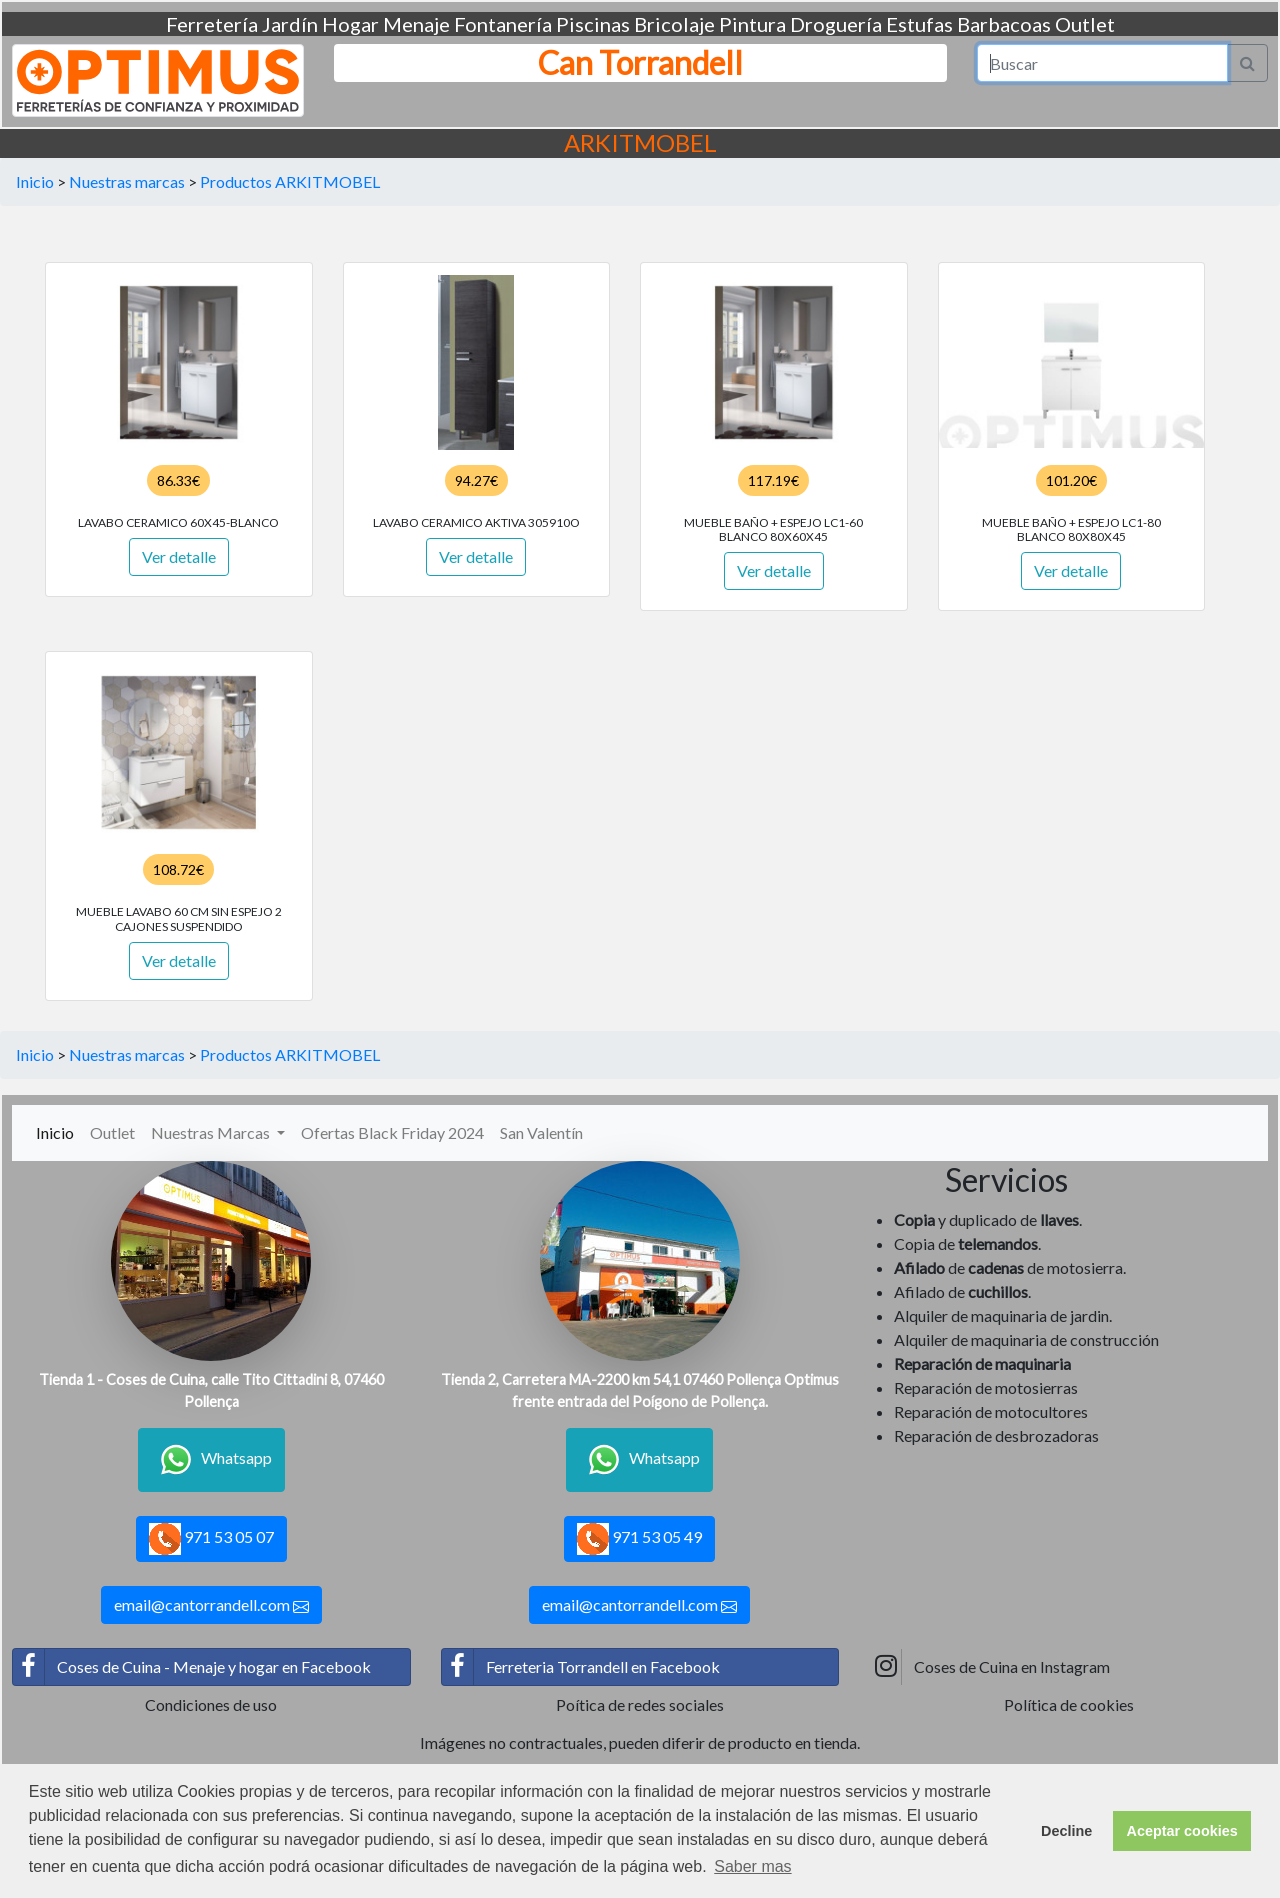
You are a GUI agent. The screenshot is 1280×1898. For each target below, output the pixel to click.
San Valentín (541, 1132)
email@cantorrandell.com (211, 1605)
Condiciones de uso (211, 1704)
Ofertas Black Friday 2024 (392, 1132)
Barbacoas (1004, 24)
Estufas (919, 24)
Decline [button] (1066, 1831)
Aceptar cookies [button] (1182, 1831)
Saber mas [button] (752, 1866)
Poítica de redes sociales (640, 1704)
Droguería (836, 24)
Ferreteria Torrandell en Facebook (581, 1667)
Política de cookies (1069, 1704)
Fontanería (503, 24)
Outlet (1085, 24)
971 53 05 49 (639, 1539)
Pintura (752, 24)
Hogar (350, 24)
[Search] (1103, 63)
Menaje (416, 24)
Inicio (35, 181)
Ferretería (212, 24)
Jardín (290, 24)
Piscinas (593, 24)
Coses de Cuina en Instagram (990, 1667)
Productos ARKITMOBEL (290, 181)
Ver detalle (179, 556)
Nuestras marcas (127, 181)
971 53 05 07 (211, 1539)
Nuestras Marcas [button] (212, 1132)
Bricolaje (674, 24)
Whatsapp (211, 1460)
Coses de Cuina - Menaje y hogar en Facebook (192, 1667)
